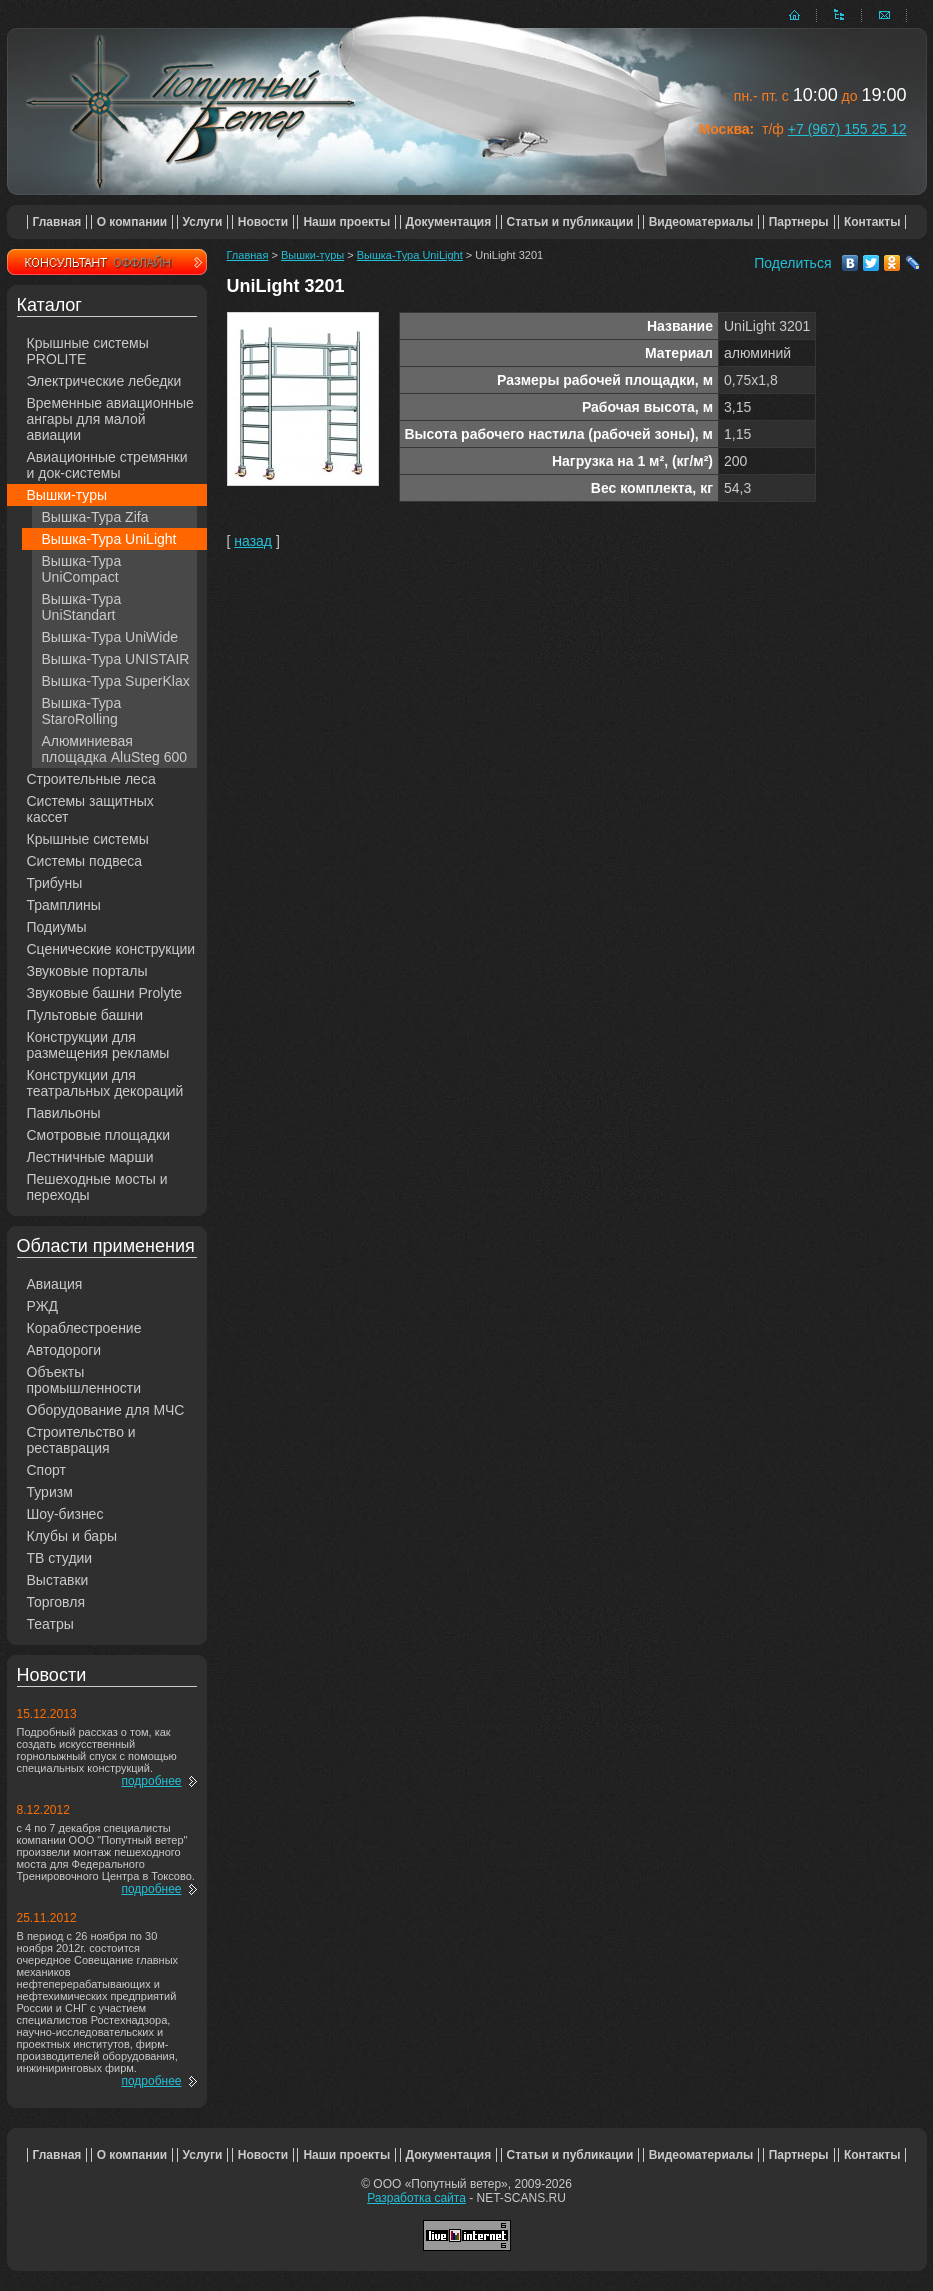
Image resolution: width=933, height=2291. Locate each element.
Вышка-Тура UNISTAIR (116, 659)
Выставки (58, 1580)
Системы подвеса (85, 861)
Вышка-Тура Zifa (95, 517)
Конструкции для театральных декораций (105, 1083)
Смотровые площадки (99, 1135)
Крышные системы (88, 839)
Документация (449, 222)
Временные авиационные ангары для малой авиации (110, 419)
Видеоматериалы (701, 222)
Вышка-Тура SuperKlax (116, 681)
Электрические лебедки (104, 381)
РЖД (43, 1306)
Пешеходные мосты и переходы (97, 1187)
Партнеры (799, 222)
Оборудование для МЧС (106, 1410)
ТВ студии (60, 1558)
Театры (50, 1624)
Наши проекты (346, 222)
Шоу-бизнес (65, 1514)
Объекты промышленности (84, 1380)
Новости (263, 222)
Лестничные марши (90, 1157)
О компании (132, 222)
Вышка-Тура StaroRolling (82, 711)
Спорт (46, 1470)
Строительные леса (91, 779)
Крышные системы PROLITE (88, 351)
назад (253, 541)
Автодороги (64, 1350)
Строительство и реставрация (81, 1440)
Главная (57, 222)
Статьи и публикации (570, 222)
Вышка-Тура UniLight (109, 539)
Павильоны (64, 1113)
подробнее (151, 1781)
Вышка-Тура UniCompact (82, 569)
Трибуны (55, 883)
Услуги (203, 222)
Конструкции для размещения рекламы (98, 1045)
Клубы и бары (72, 1536)
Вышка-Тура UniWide (110, 637)
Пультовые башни (85, 1015)
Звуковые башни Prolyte (105, 993)
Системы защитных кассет (90, 809)
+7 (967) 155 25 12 (847, 129)
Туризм (50, 1492)
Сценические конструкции (111, 949)
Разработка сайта (416, 2198)
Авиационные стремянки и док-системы (107, 465)
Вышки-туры (67, 495)
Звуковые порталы (87, 971)
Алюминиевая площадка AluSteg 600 (115, 749)
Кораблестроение (84, 1328)
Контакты (872, 222)
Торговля (56, 1602)
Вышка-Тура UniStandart (82, 607)
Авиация (55, 1284)
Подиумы (57, 927)
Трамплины (64, 905)
